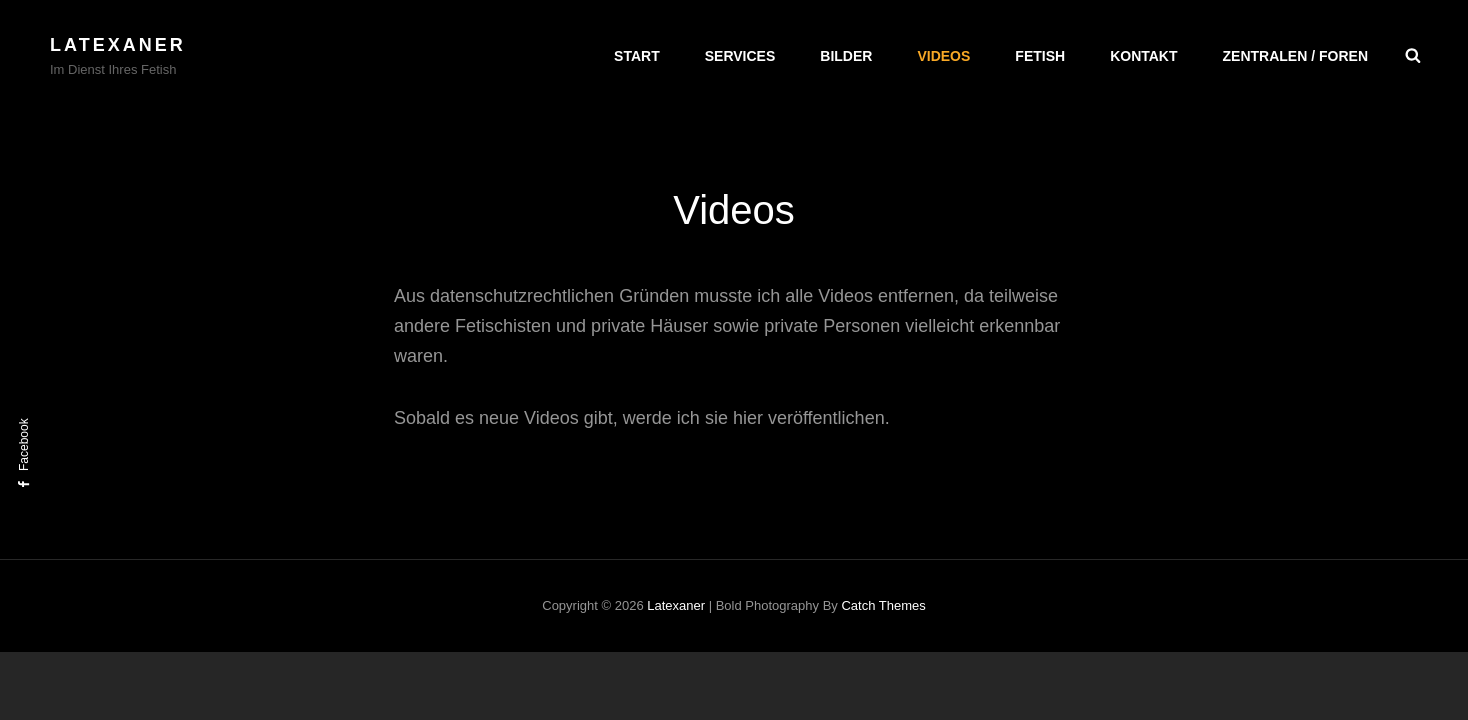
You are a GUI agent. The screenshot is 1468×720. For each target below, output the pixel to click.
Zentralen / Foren (1295, 56)
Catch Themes (883, 605)
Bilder (846, 56)
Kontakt (1143, 56)
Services (740, 56)
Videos (943, 56)
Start (637, 56)
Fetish (1040, 56)
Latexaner (118, 45)
